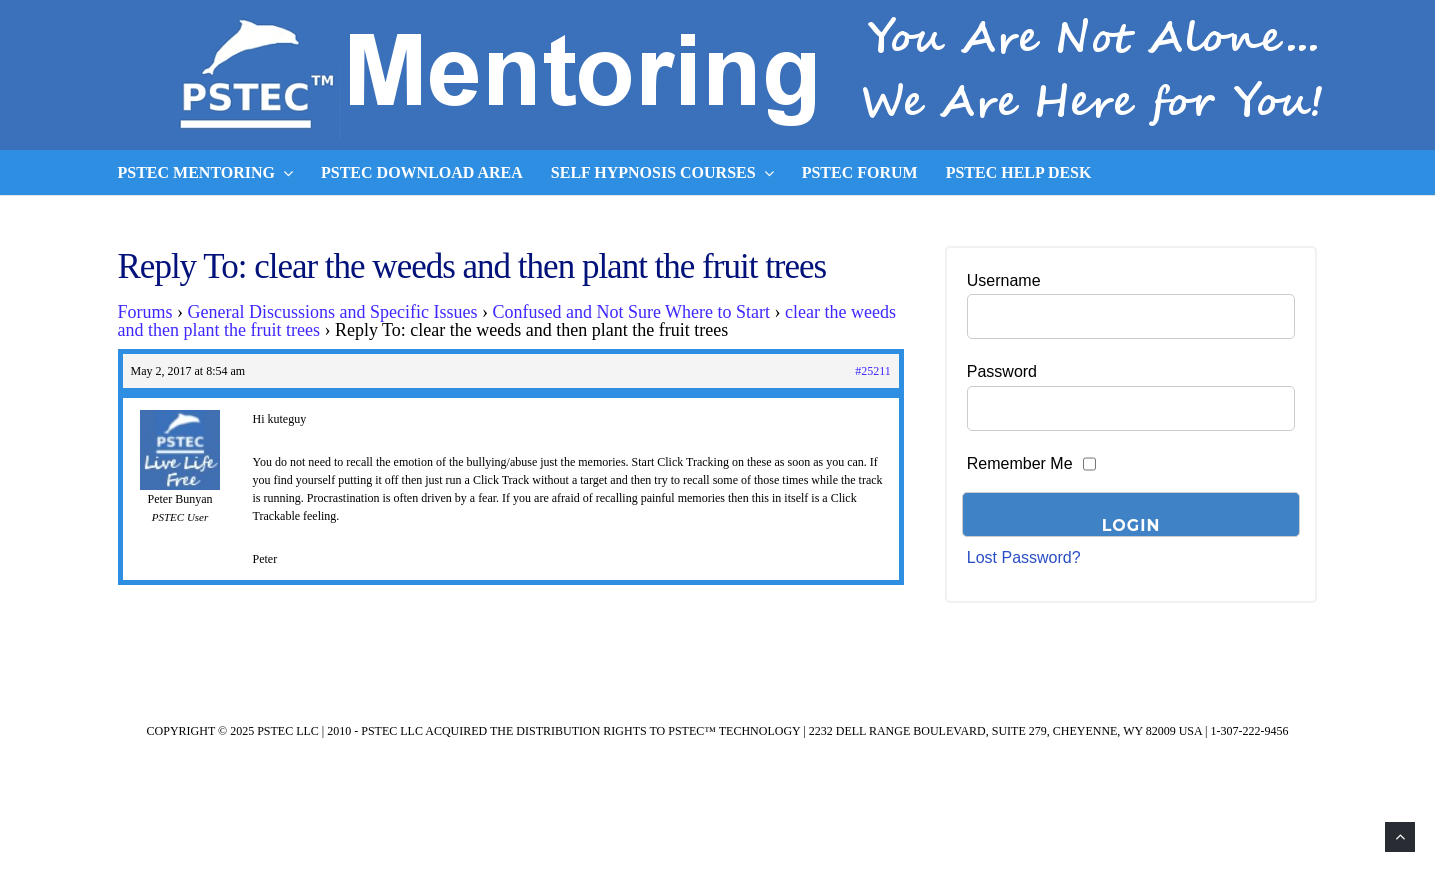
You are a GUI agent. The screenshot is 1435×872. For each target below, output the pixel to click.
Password (1002, 371)
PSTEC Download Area (422, 172)
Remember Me (1020, 463)
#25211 (873, 371)
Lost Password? (1024, 557)
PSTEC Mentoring (206, 173)
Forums (145, 312)
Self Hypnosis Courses (662, 173)
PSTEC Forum (860, 172)
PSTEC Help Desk (1019, 172)
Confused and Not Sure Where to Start (631, 312)
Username (1004, 280)
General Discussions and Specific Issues (333, 312)
